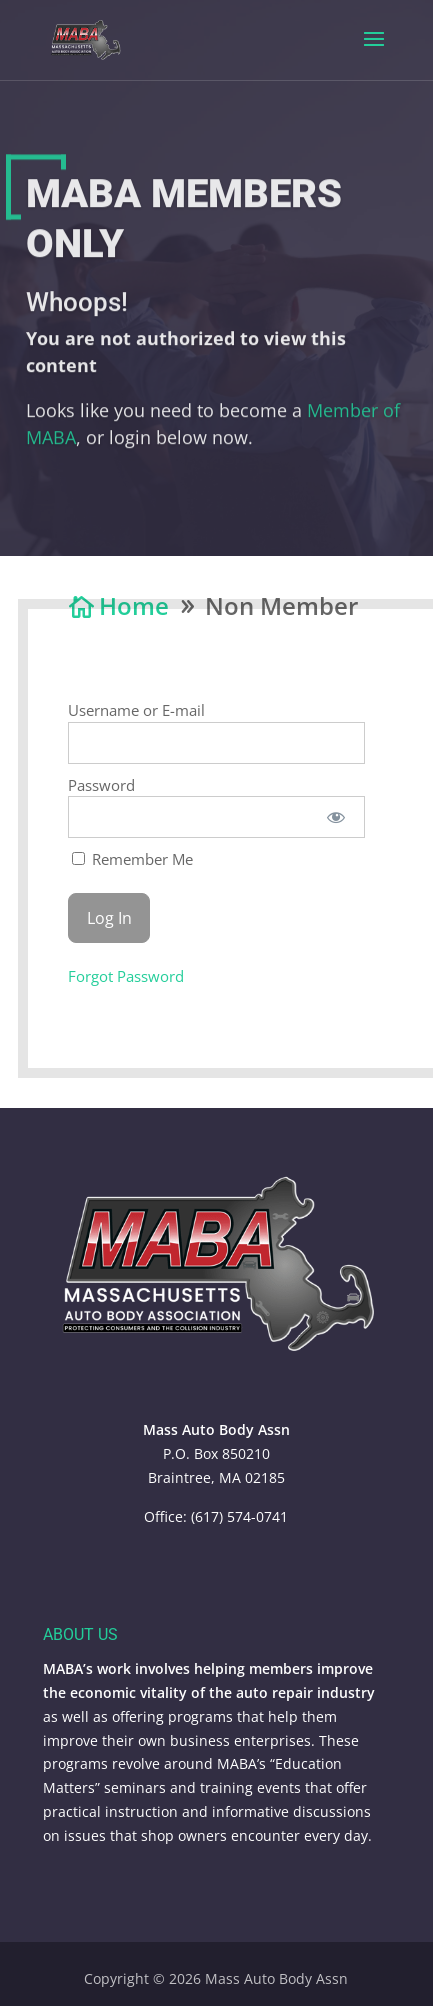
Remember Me (132, 859)
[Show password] (335, 817)
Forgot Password (126, 976)
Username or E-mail (136, 710)
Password (101, 785)
